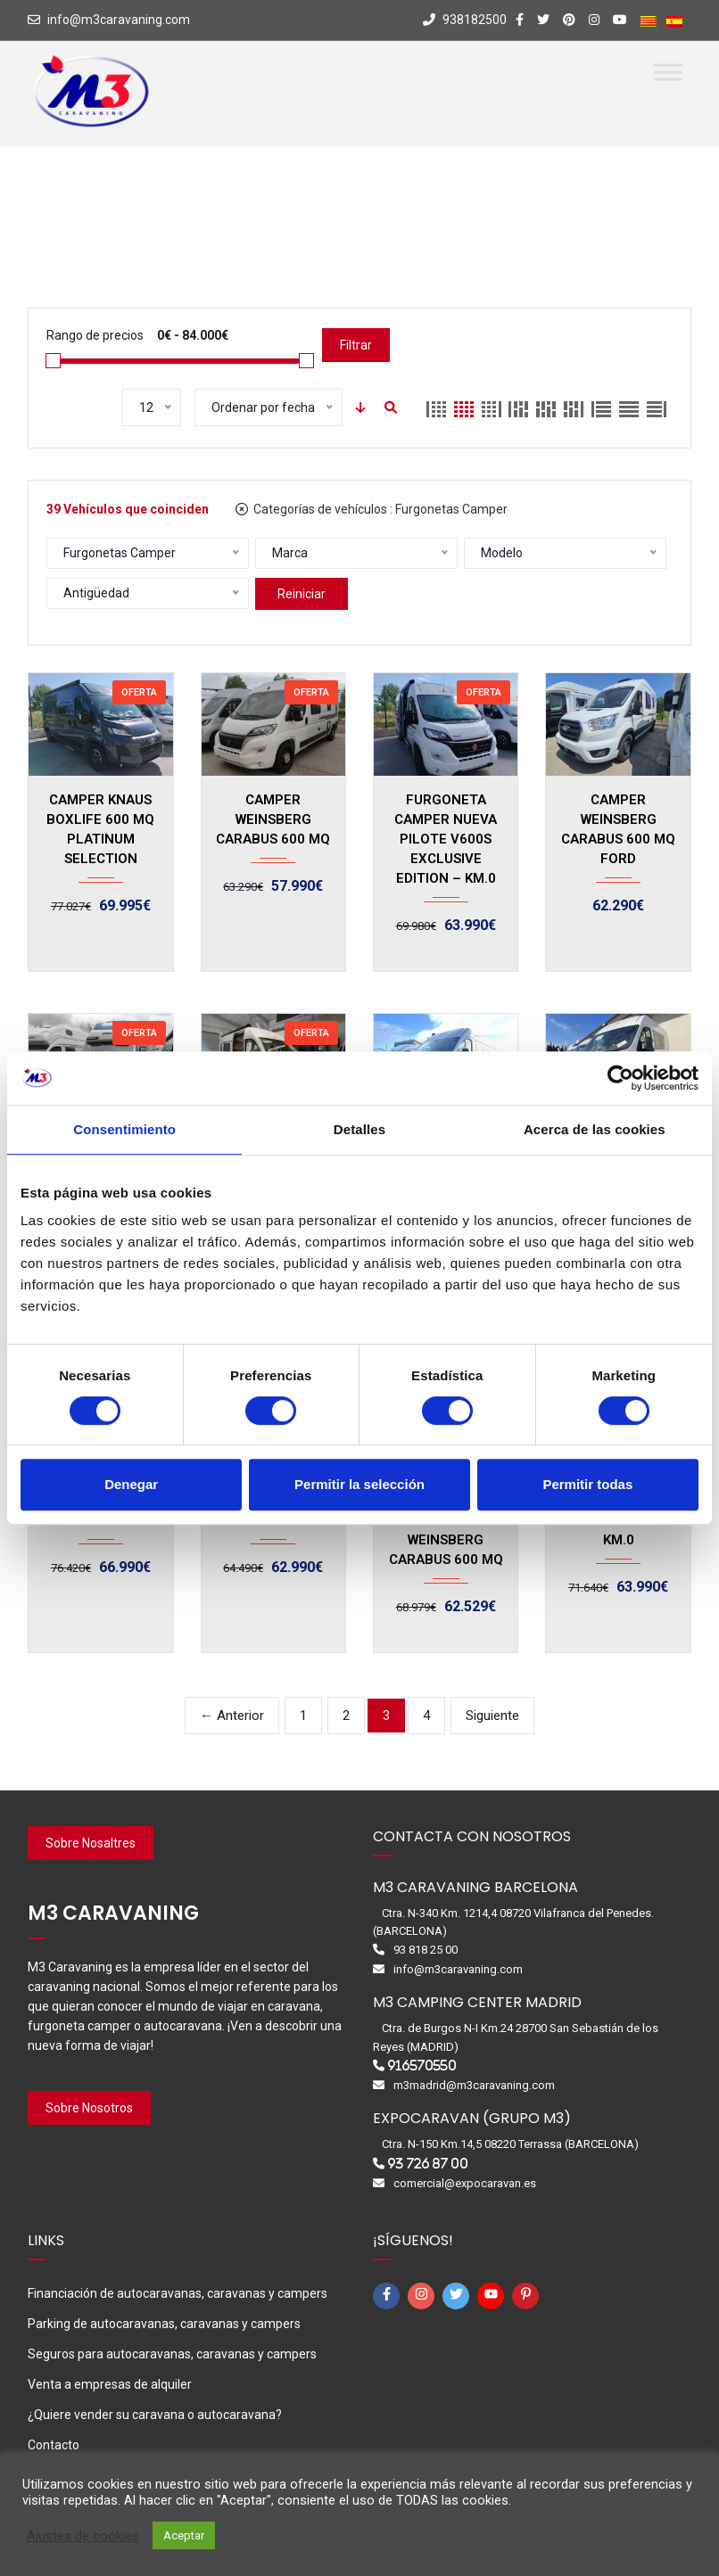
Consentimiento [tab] (124, 1129)
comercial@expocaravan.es (464, 2183)
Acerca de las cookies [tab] (594, 1129)
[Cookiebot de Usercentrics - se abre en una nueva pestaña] (620, 1078)
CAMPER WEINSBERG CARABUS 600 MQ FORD (618, 829)
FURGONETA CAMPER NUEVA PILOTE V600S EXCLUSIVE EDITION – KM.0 (445, 839)
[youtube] (493, 2296)
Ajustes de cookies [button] (83, 2536)
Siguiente (492, 1716)
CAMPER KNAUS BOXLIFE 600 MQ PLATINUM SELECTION (100, 829)
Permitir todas (587, 1484)
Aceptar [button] (183, 2535)
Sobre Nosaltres (90, 1843)
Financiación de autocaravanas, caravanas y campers (177, 2293)
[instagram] (424, 2296)
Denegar (131, 1484)
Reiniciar (301, 594)
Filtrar (356, 345)
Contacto (53, 2445)
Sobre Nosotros (89, 2108)
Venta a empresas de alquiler (110, 2384)
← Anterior (232, 1716)
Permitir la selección (359, 1484)
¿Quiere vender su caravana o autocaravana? (155, 2414)
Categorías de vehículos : (372, 509)
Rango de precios (95, 335)
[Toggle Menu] (668, 71)
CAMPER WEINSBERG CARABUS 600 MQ (273, 819)
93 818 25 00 (425, 1949)
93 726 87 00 (427, 2163)
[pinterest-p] (528, 2296)
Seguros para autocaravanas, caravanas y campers (172, 2354)
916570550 (422, 2065)
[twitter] (458, 2296)
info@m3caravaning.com (118, 19)
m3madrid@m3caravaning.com (474, 2085)
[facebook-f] (389, 2296)
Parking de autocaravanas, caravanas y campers (164, 2324)
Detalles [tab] (359, 1129)
